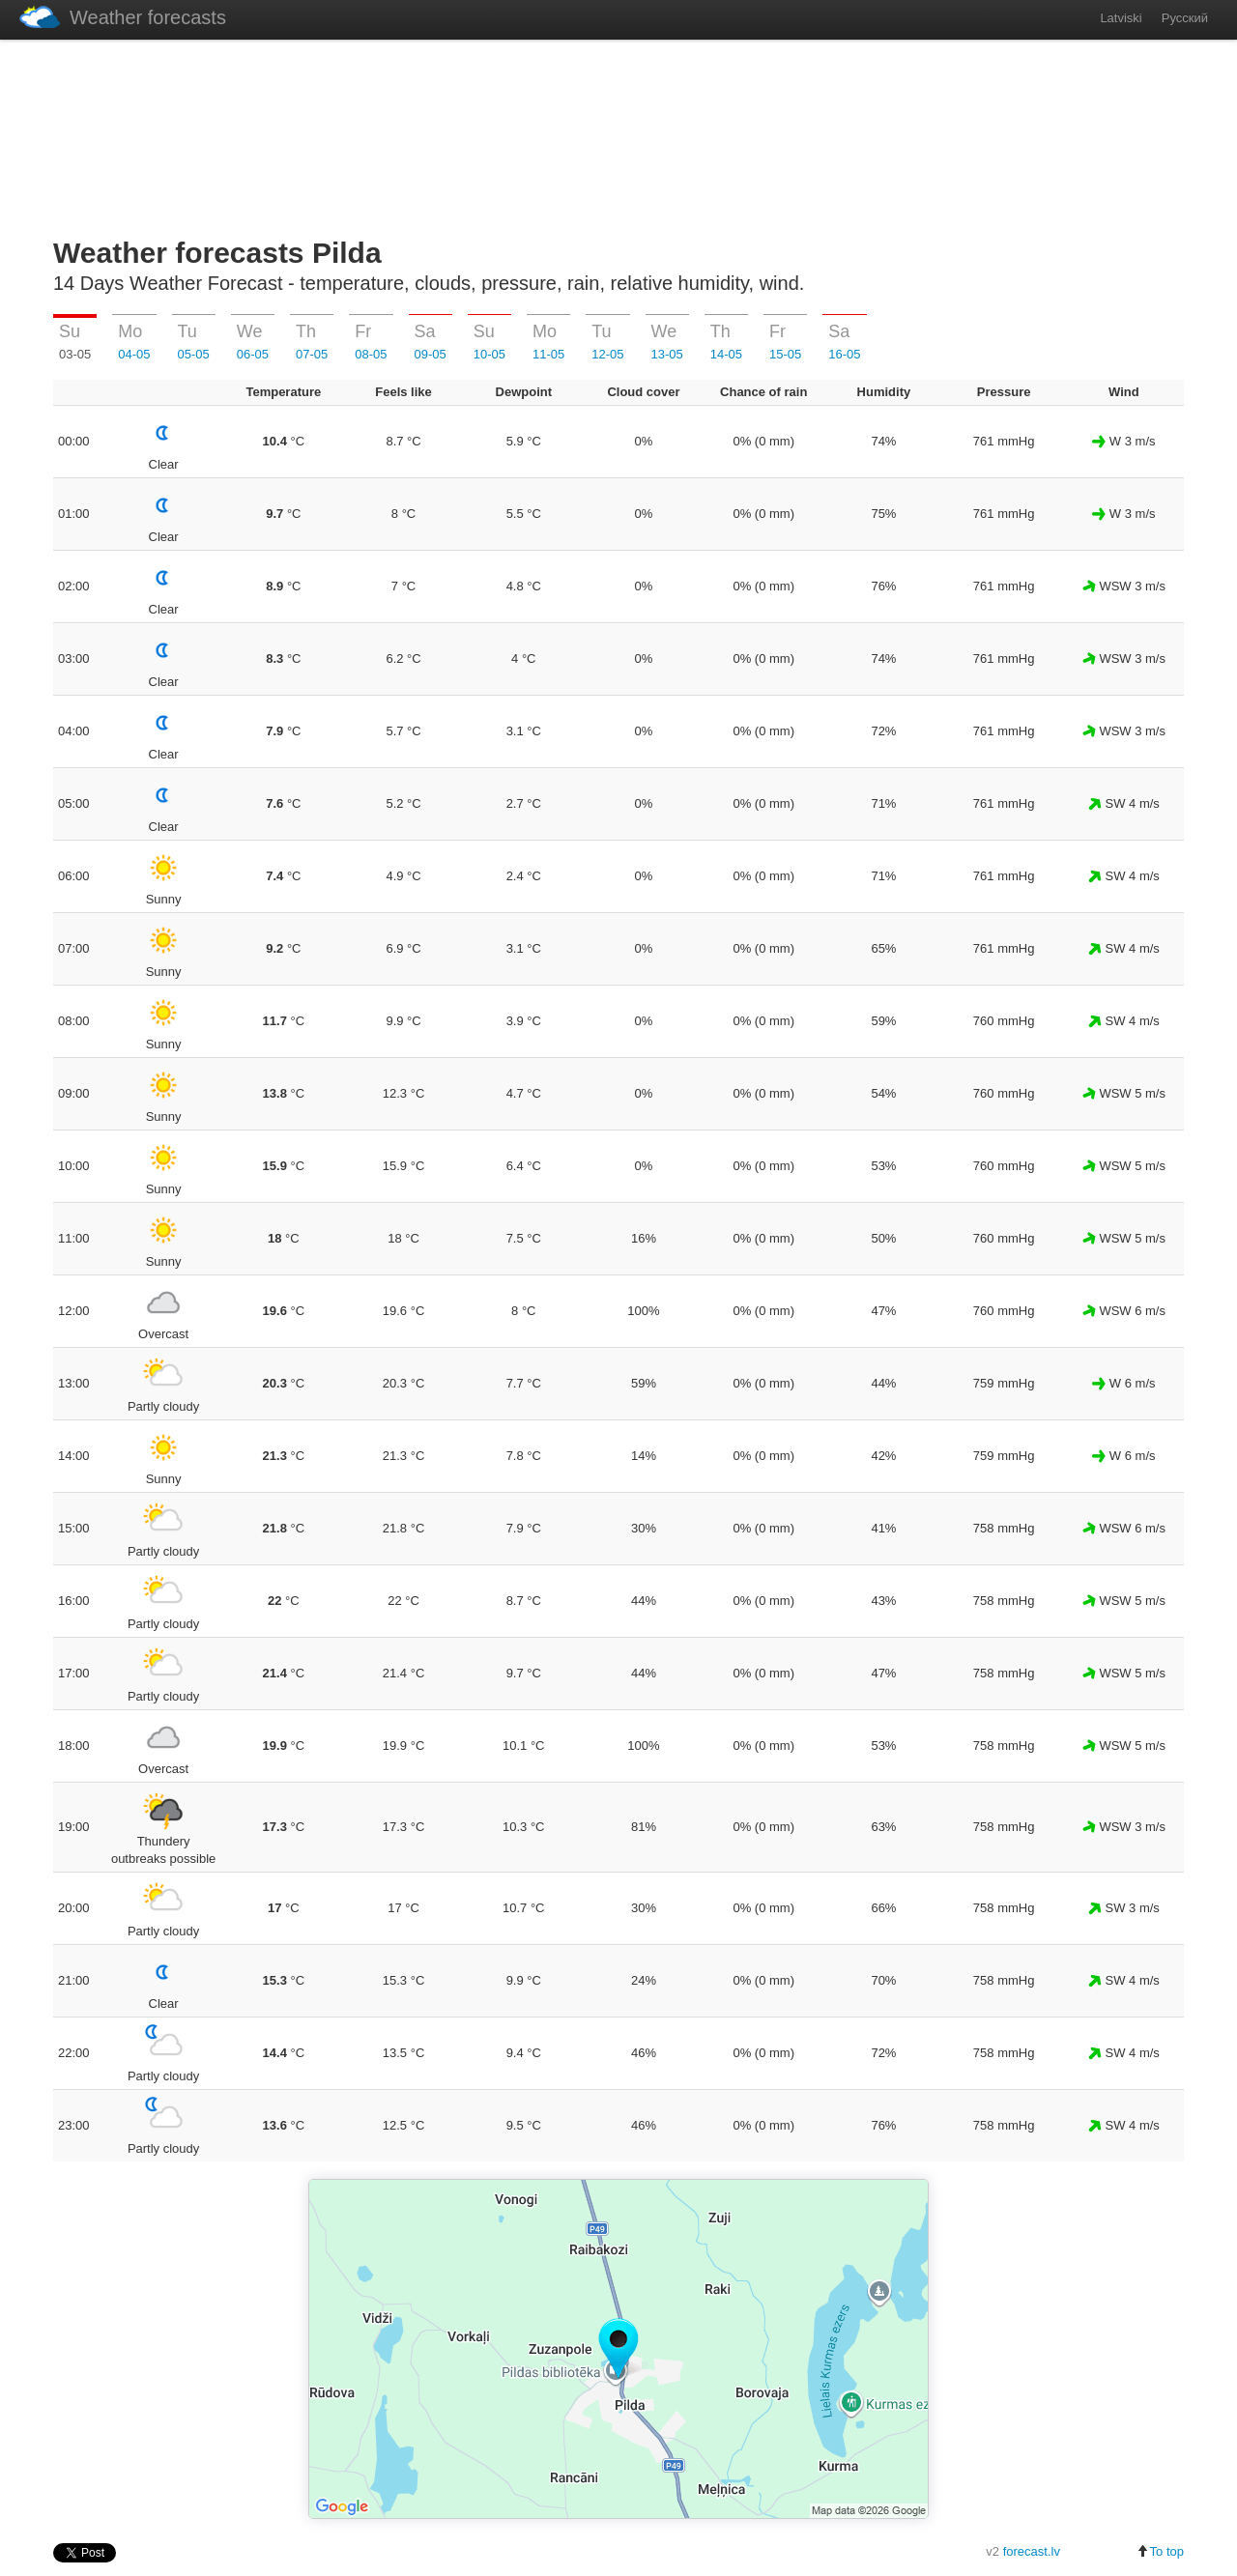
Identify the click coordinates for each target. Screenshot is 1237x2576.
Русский (1185, 18)
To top (1160, 2551)
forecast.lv (1031, 2551)
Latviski (1120, 18)
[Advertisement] (618, 134)
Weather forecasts (122, 17)
